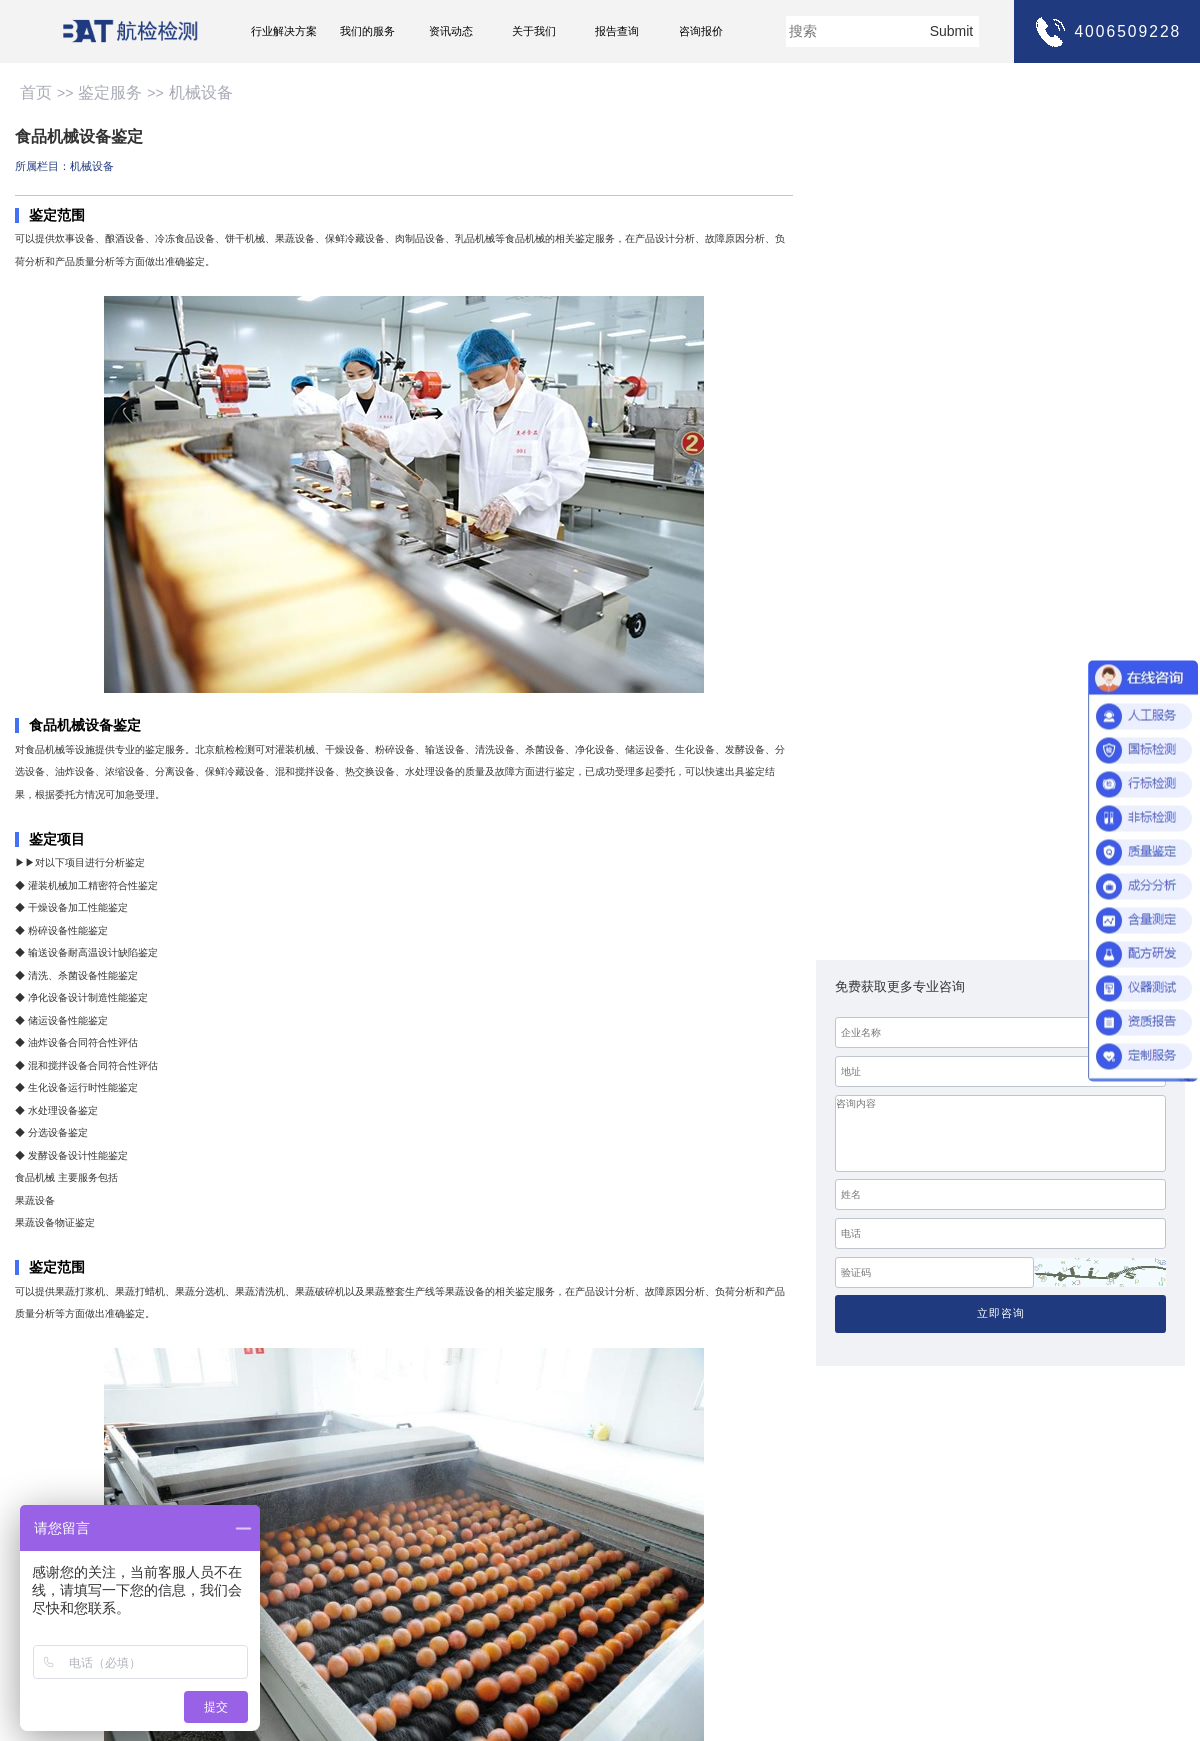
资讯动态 (451, 31)
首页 (36, 92)
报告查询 (617, 31)
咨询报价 (701, 31)
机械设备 (201, 92)
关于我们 (534, 31)
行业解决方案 (284, 31)
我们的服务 (367, 31)
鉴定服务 (110, 92)
